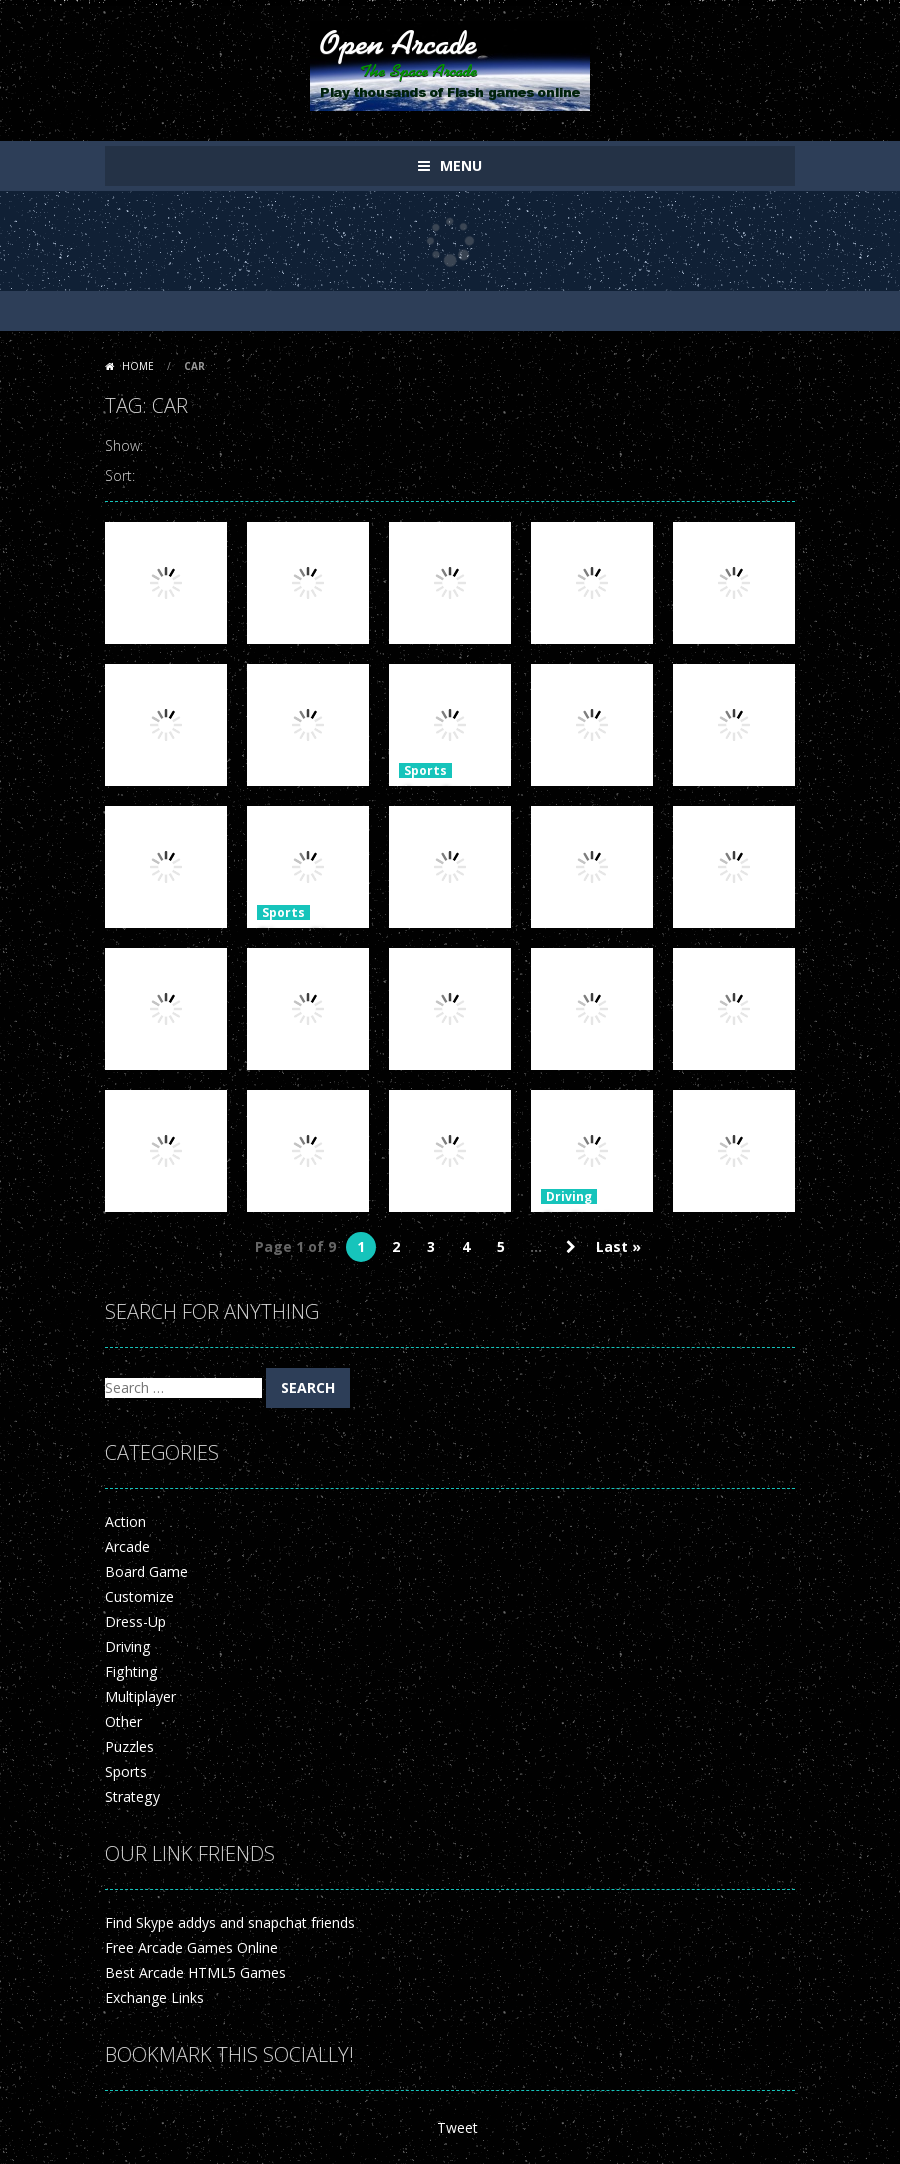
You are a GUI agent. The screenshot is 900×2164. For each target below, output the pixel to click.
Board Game (146, 1571)
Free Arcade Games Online (191, 1947)
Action (125, 1521)
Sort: (120, 475)
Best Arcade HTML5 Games (195, 1972)
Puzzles (129, 1746)
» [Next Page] (571, 1247)
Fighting (130, 1671)
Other (123, 1721)
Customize (139, 1596)
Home (138, 366)
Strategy (132, 1796)
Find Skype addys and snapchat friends (230, 1922)
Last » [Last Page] (618, 1246)
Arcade (127, 1546)
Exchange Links (154, 1997)
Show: (124, 445)
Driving (569, 1196)
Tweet (457, 2127)
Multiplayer (140, 1696)
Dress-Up (135, 1621)
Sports (425, 770)
